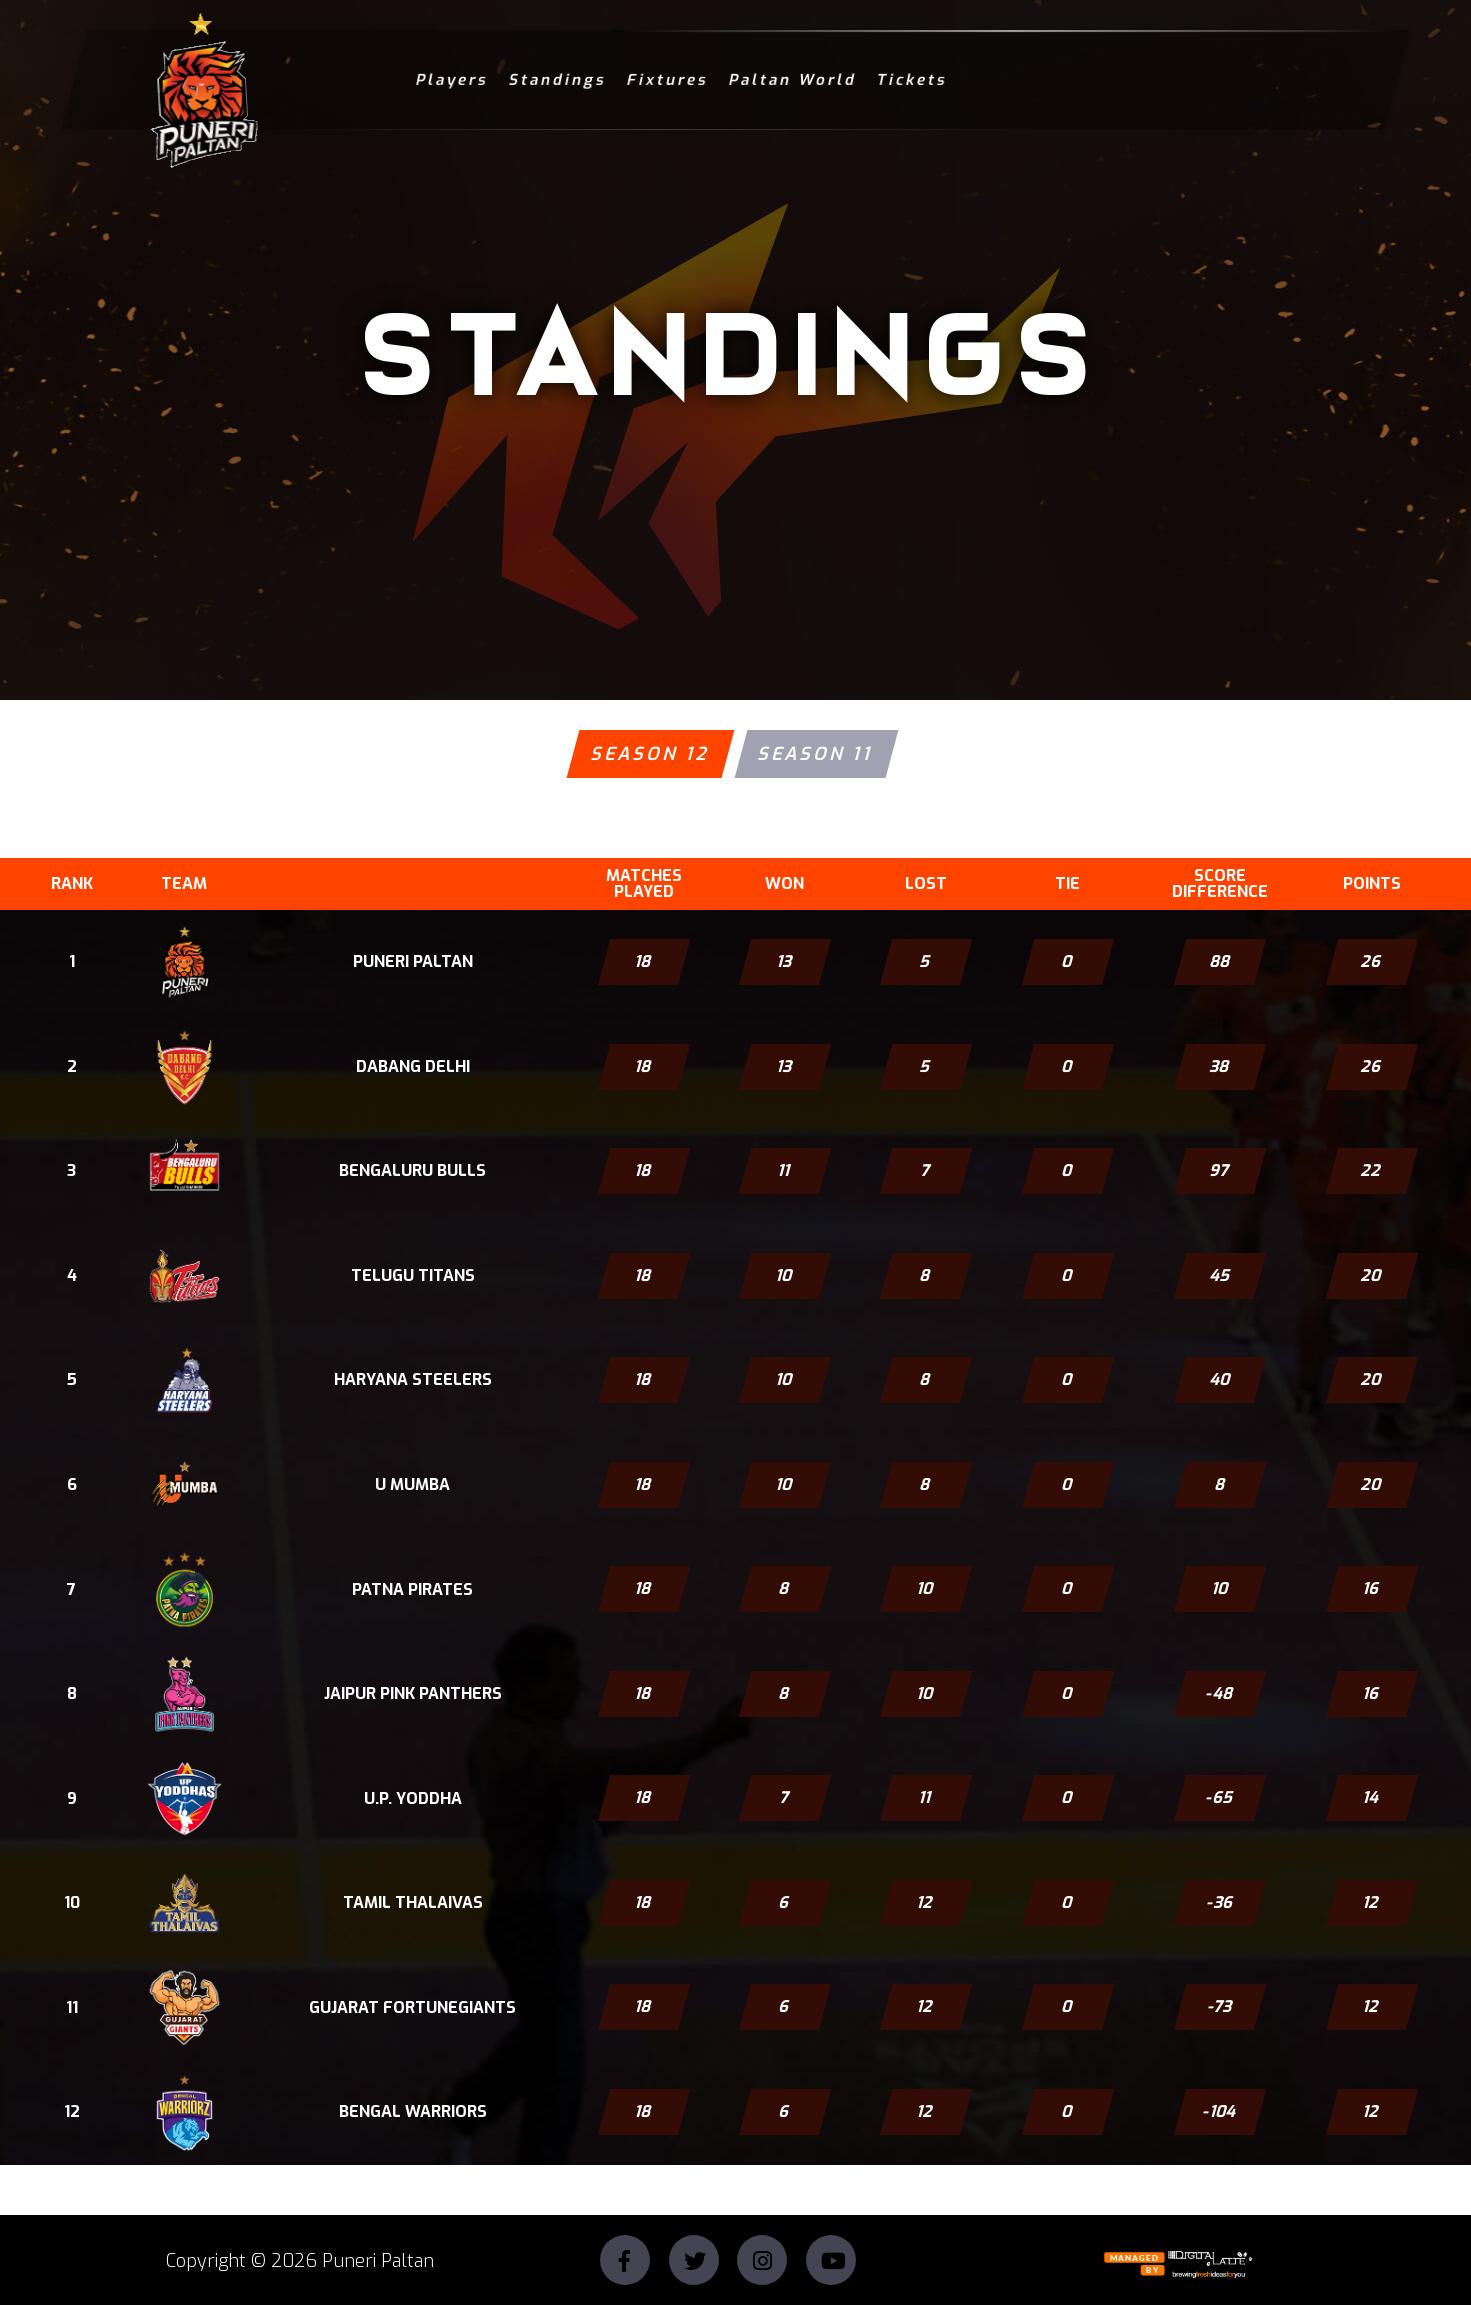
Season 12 (649, 754)
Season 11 (815, 754)
